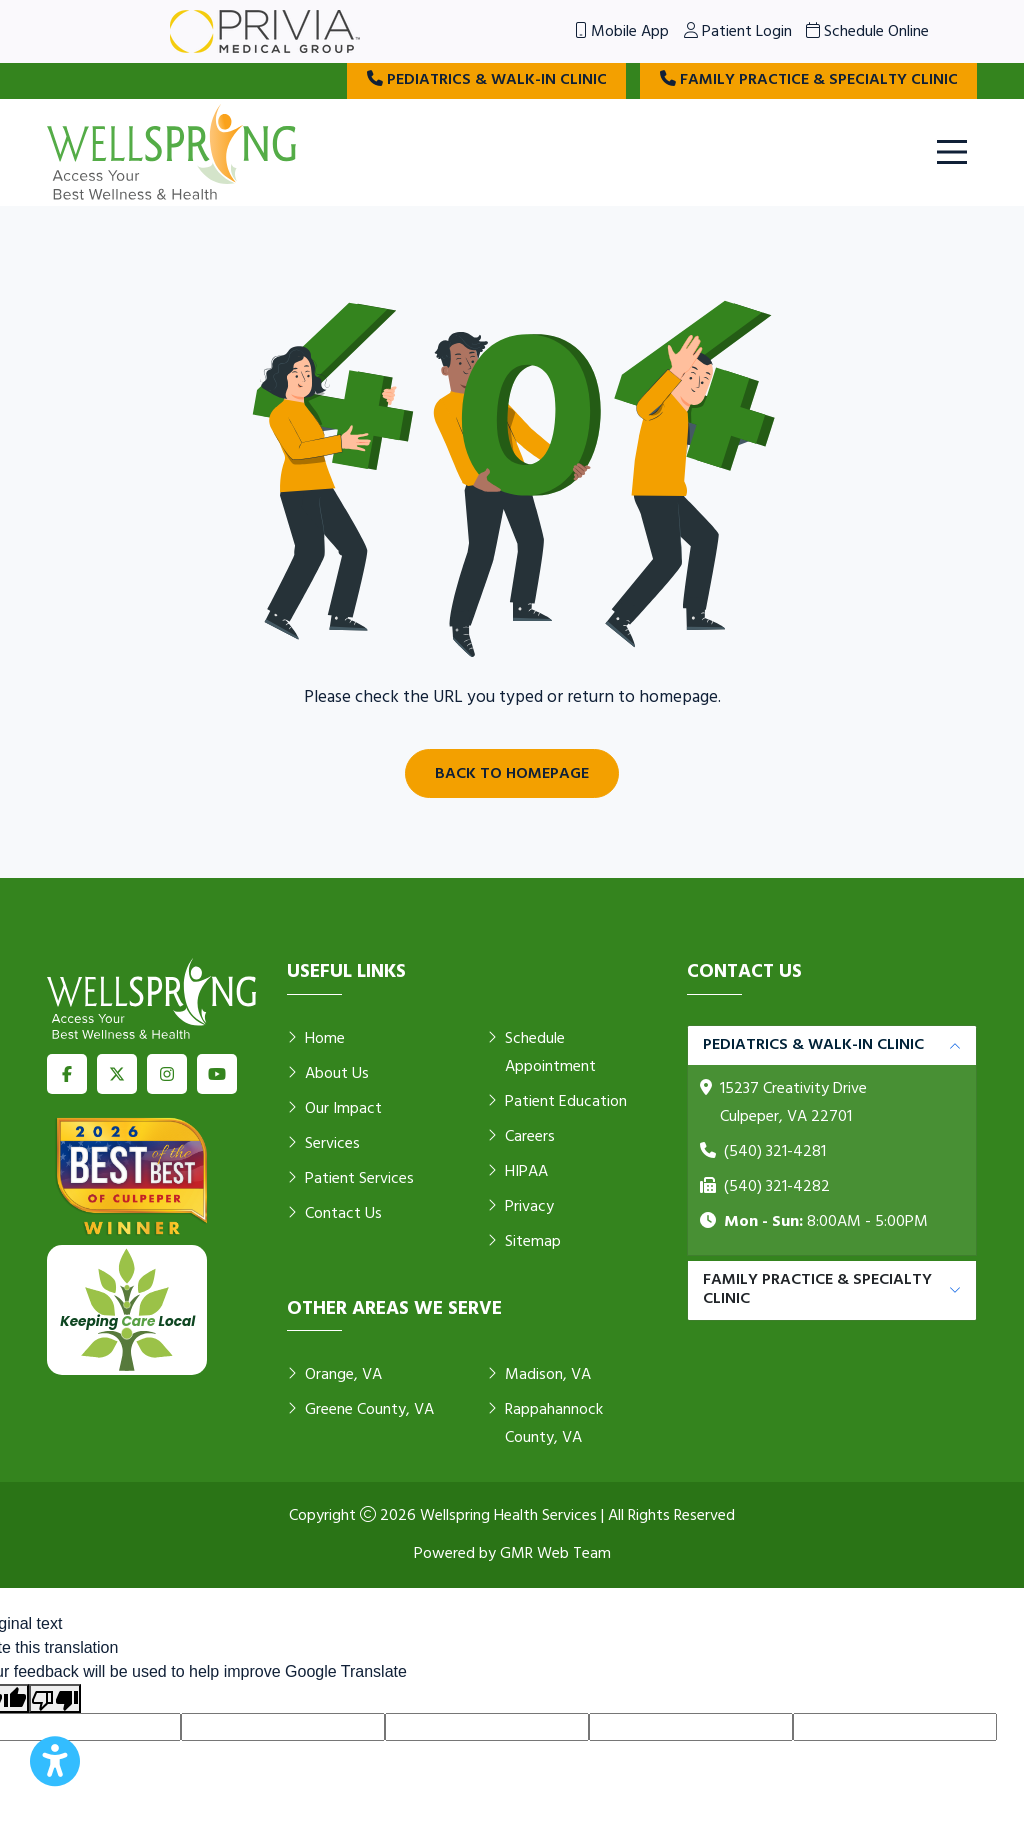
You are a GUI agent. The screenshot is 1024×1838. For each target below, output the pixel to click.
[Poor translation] (55, 1699)
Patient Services (350, 1180)
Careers (521, 1138)
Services (323, 1145)
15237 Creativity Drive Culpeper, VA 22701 (793, 1104)
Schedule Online (867, 32)
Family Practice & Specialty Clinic (807, 81)
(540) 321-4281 (775, 1153)
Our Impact (334, 1110)
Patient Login (738, 32)
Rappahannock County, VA (545, 1425)
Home (316, 1040)
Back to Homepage (512, 774)
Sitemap (524, 1243)
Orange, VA (334, 1376)
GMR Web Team (555, 1554)
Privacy (520, 1208)
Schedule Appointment (541, 1054)
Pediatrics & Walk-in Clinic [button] (813, 1046)
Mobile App (622, 32)
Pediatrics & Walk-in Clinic (481, 81)
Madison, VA (539, 1376)
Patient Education (557, 1103)
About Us (328, 1075)
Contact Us (334, 1215)
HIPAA (517, 1173)
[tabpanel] (832, 1141)
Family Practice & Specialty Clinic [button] (817, 1290)
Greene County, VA (360, 1411)
